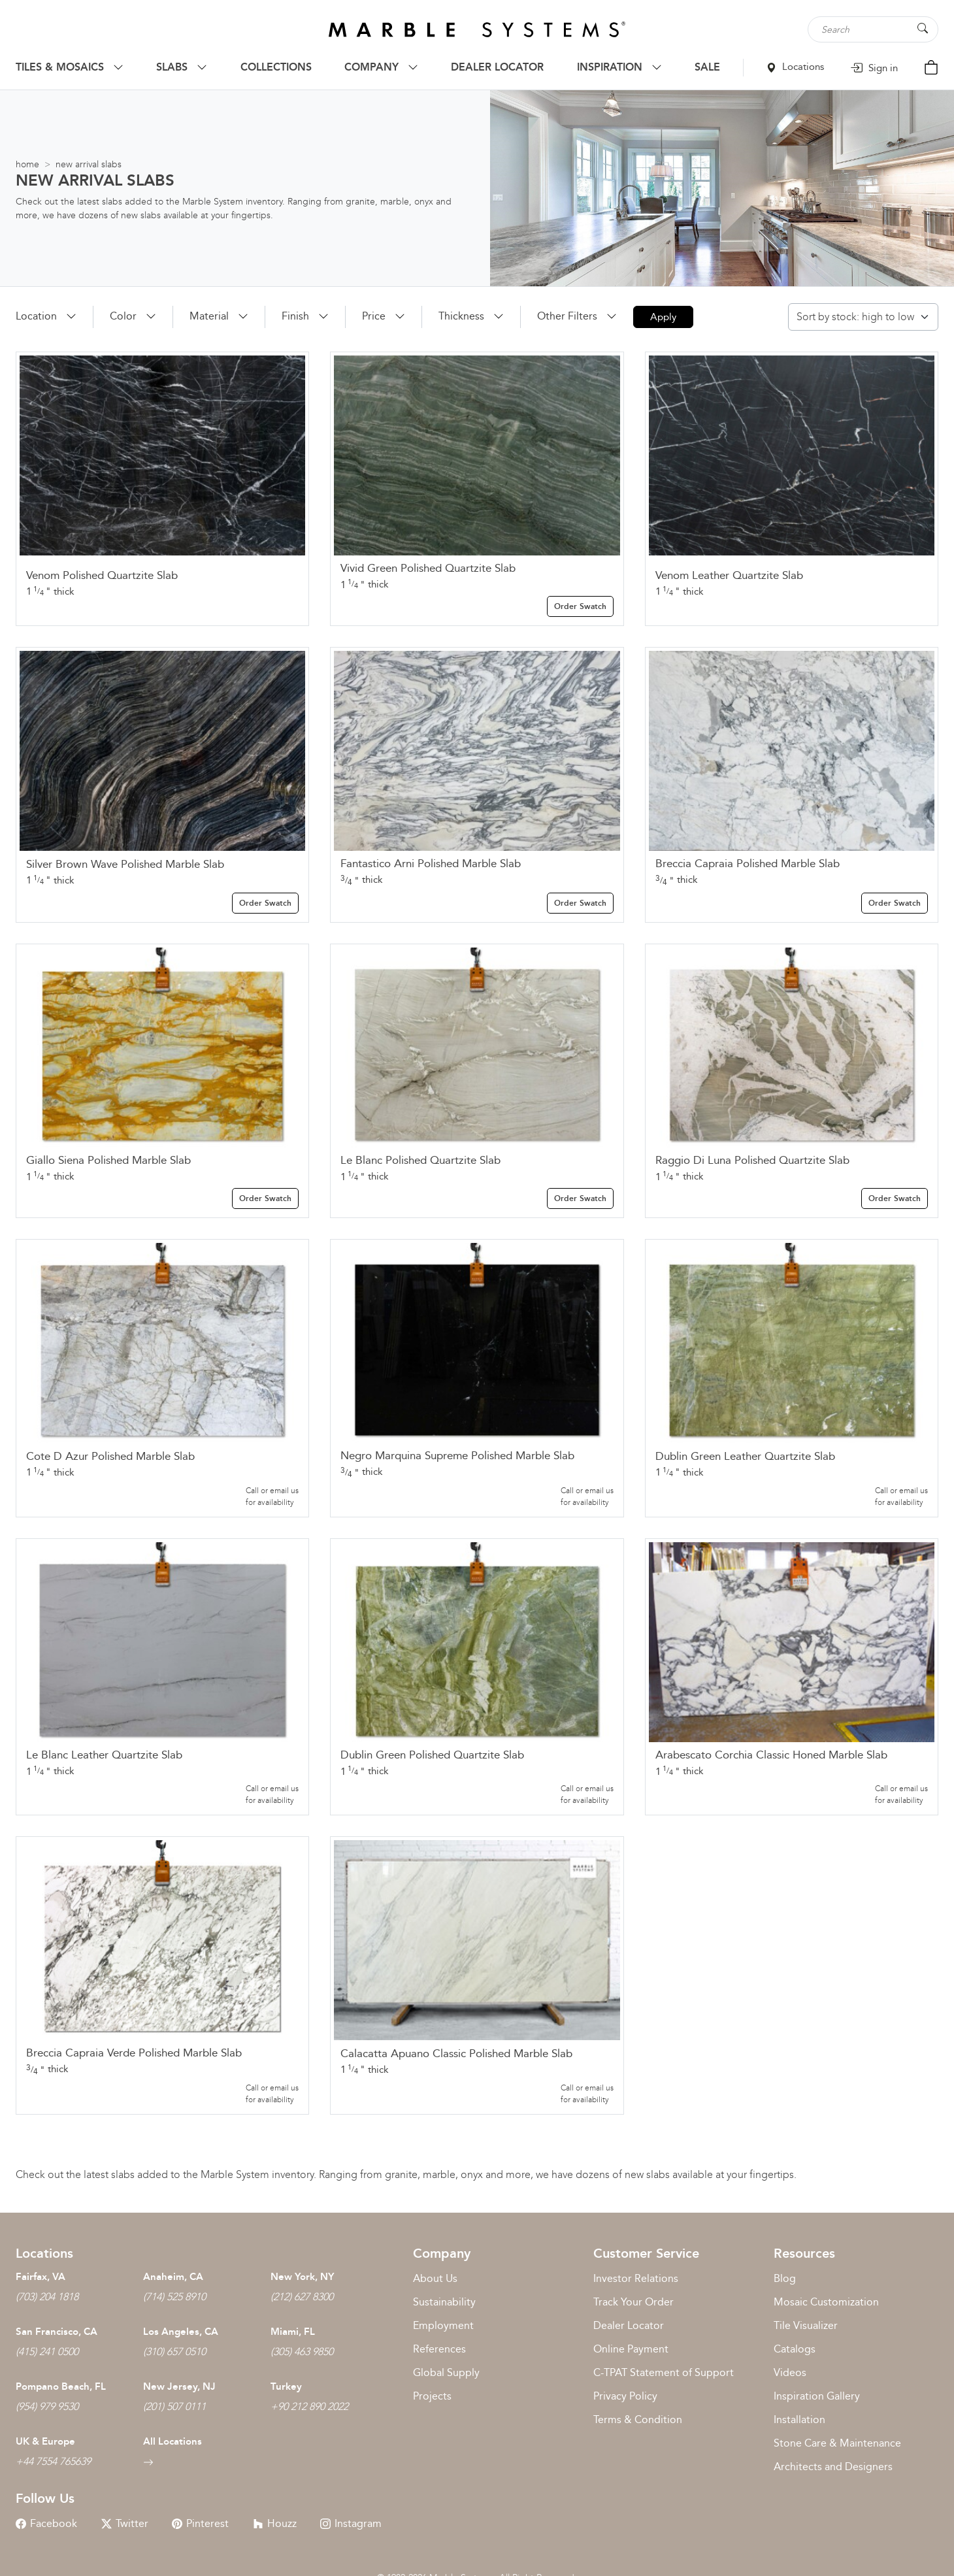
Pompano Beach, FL (61, 2386)
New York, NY (302, 2277)
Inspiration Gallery (817, 2396)
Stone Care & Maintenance (837, 2443)
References (439, 2349)
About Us (435, 2278)
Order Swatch (580, 606)
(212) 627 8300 (302, 2296)
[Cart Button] (931, 66)
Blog (785, 2278)
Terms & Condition (637, 2419)
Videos (790, 2372)
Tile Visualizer (806, 2325)
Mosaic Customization (826, 2302)
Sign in (874, 68)
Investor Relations (635, 2278)
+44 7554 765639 (53, 2461)
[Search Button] (922, 28)
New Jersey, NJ (179, 2386)
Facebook (46, 2523)
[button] (46, 316)
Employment (443, 2325)
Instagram (351, 2523)
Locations (795, 67)
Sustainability (444, 2302)
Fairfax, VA (40, 2277)
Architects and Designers (833, 2466)
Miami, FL (293, 2331)
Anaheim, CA (173, 2277)
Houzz (275, 2523)
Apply (663, 317)
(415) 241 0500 (47, 2351)
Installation (799, 2419)
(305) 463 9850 (302, 2351)
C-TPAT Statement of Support (663, 2372)
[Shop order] (863, 317)
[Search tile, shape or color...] (873, 29)
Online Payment (630, 2349)
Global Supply (446, 2372)
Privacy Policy (625, 2396)
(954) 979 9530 (47, 2406)
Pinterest (200, 2523)
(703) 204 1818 (47, 2296)
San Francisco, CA (56, 2331)
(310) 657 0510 (174, 2351)
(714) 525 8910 (174, 2296)
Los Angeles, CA (180, 2331)
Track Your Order (633, 2302)
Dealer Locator (628, 2325)
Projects (432, 2396)
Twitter (124, 2523)
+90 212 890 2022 (309, 2406)
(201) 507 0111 (174, 2406)
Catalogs (794, 2349)
